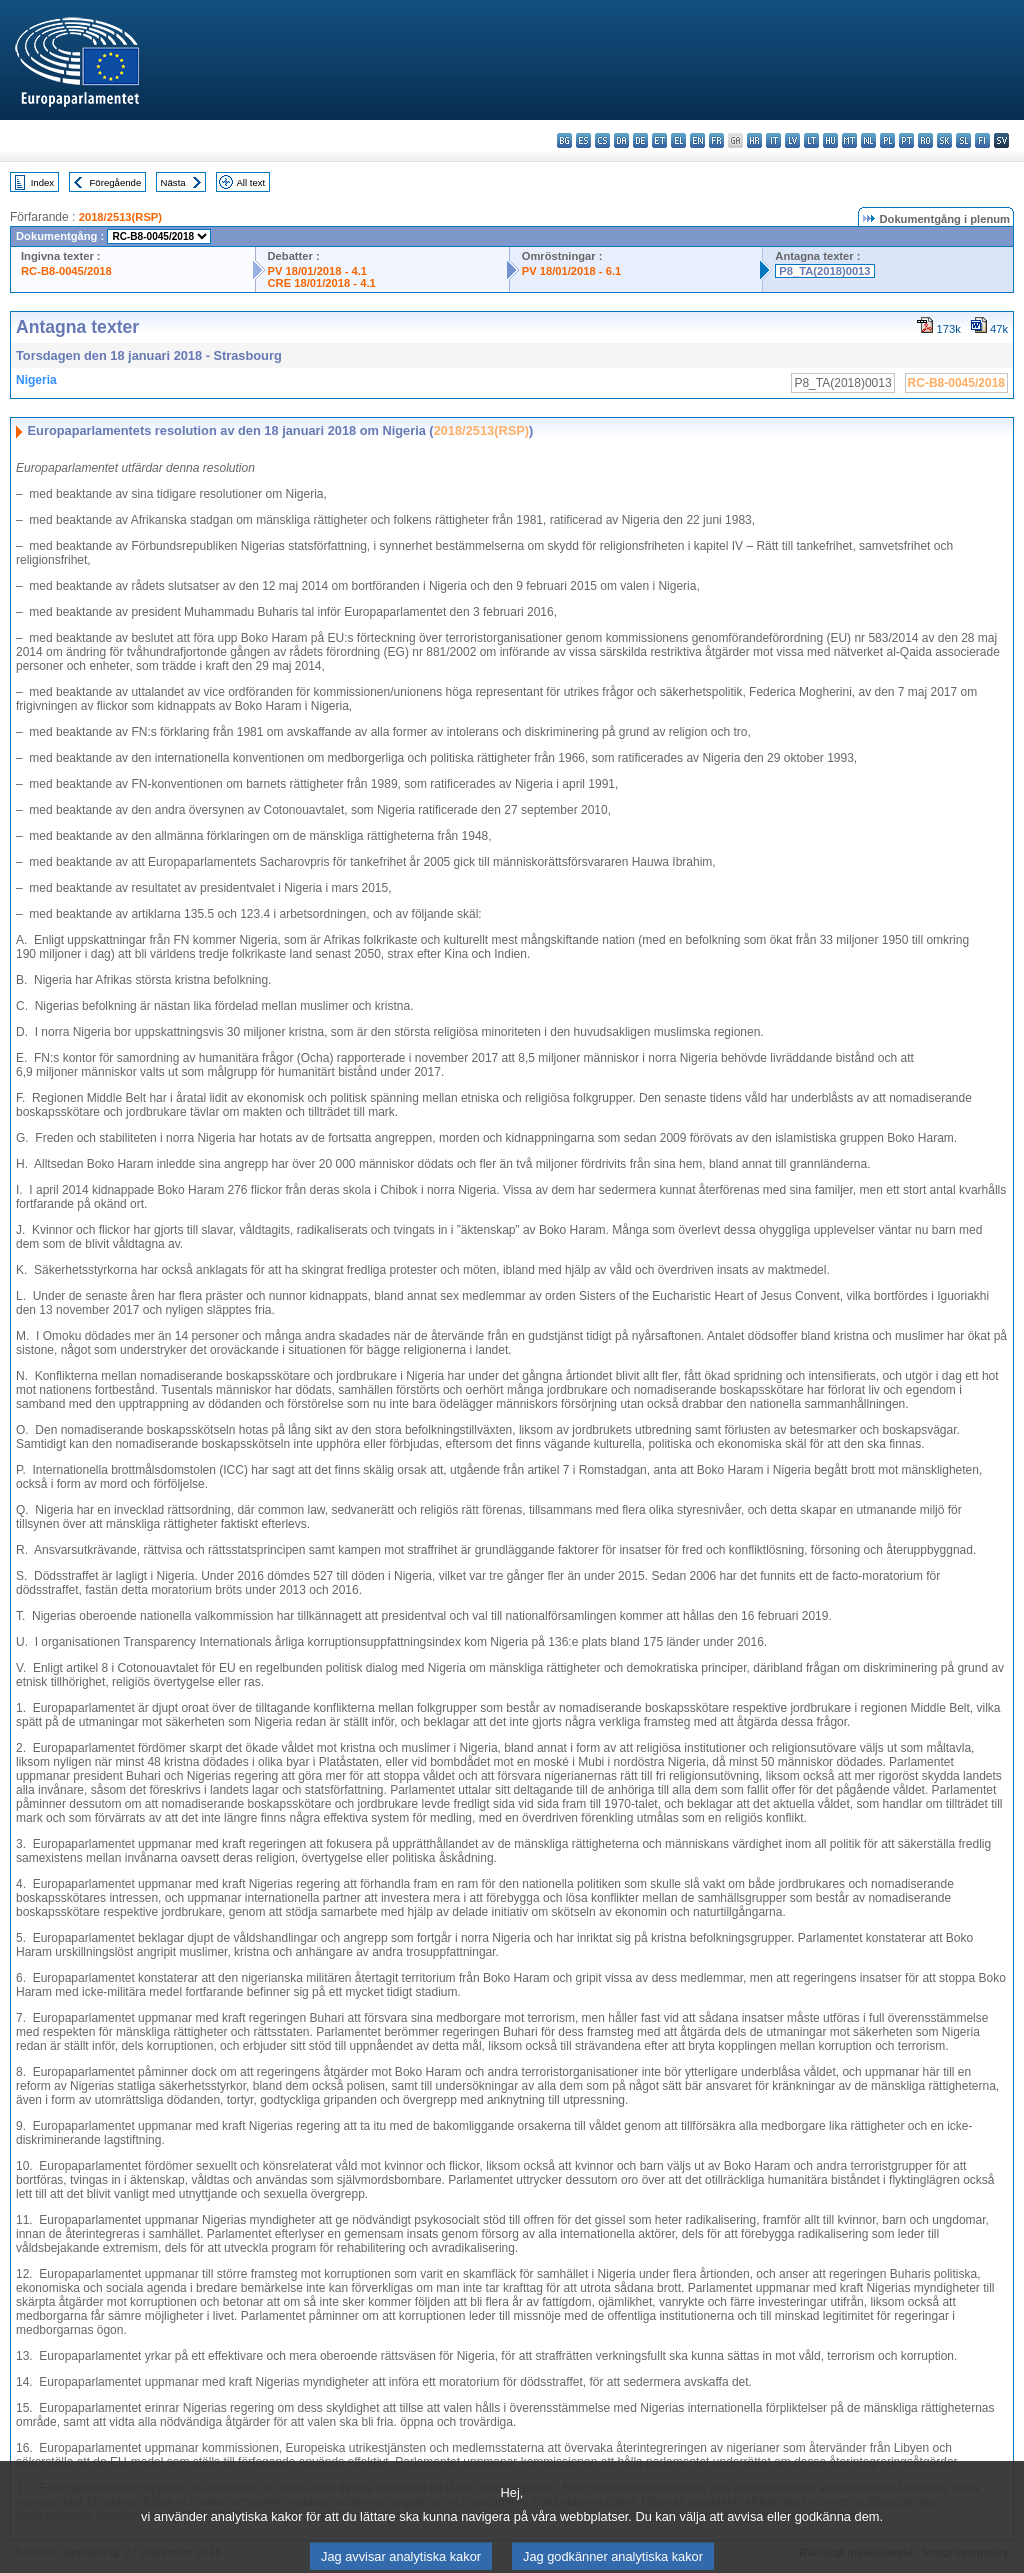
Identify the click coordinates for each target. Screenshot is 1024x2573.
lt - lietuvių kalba (811, 140)
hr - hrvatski (754, 140)
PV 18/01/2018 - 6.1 (572, 271)
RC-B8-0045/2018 (66, 271)
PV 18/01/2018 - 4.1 (318, 271)
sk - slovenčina (944, 140)
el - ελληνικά (678, 140)
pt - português (906, 140)
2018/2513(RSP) (120, 217)
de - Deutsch (640, 140)
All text (250, 182)
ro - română (925, 140)
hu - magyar (830, 140)
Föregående (116, 182)
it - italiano (773, 140)
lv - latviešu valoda (792, 140)
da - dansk (621, 140)
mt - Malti (849, 140)
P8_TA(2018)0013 (824, 271)
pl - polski (887, 140)
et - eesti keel (659, 140)
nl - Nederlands (868, 140)
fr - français (716, 140)
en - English (697, 140)
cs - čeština (602, 140)
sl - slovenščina (963, 140)
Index (42, 182)
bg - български (564, 140)
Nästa (173, 182)
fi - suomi (982, 140)
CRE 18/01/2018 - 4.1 (322, 283)
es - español (583, 140)
